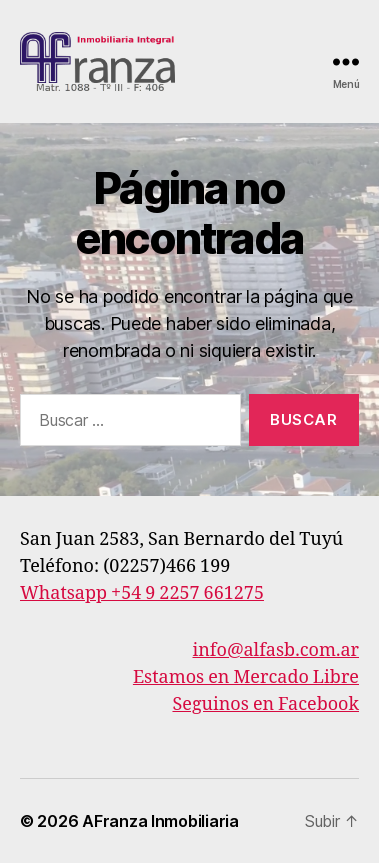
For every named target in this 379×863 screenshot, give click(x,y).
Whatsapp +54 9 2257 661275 (142, 593)
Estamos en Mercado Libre (246, 677)
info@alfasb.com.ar (276, 650)
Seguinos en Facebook (265, 704)
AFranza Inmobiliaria (160, 821)
